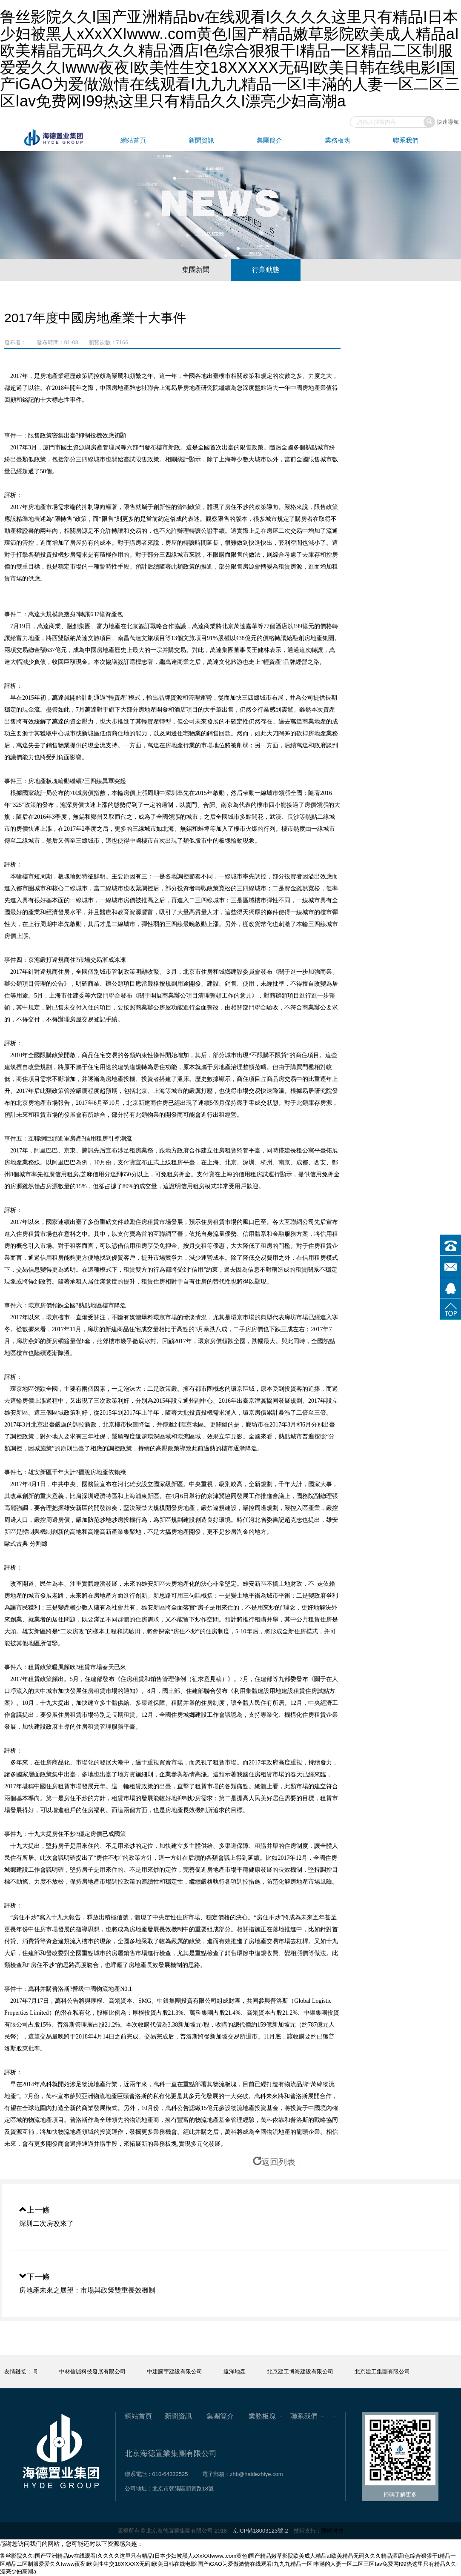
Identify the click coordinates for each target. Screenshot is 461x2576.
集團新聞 (195, 269)
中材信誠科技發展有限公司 (100, 2371)
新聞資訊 (201, 140)
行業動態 (265, 269)
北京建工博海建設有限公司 (308, 2371)
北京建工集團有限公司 (390, 2371)
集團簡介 (269, 140)
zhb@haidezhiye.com (256, 2474)
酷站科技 (332, 2530)
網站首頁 (133, 140)
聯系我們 (405, 140)
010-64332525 (170, 2474)
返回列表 (274, 2162)
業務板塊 (337, 140)
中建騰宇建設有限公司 (182, 2371)
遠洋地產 (243, 2371)
